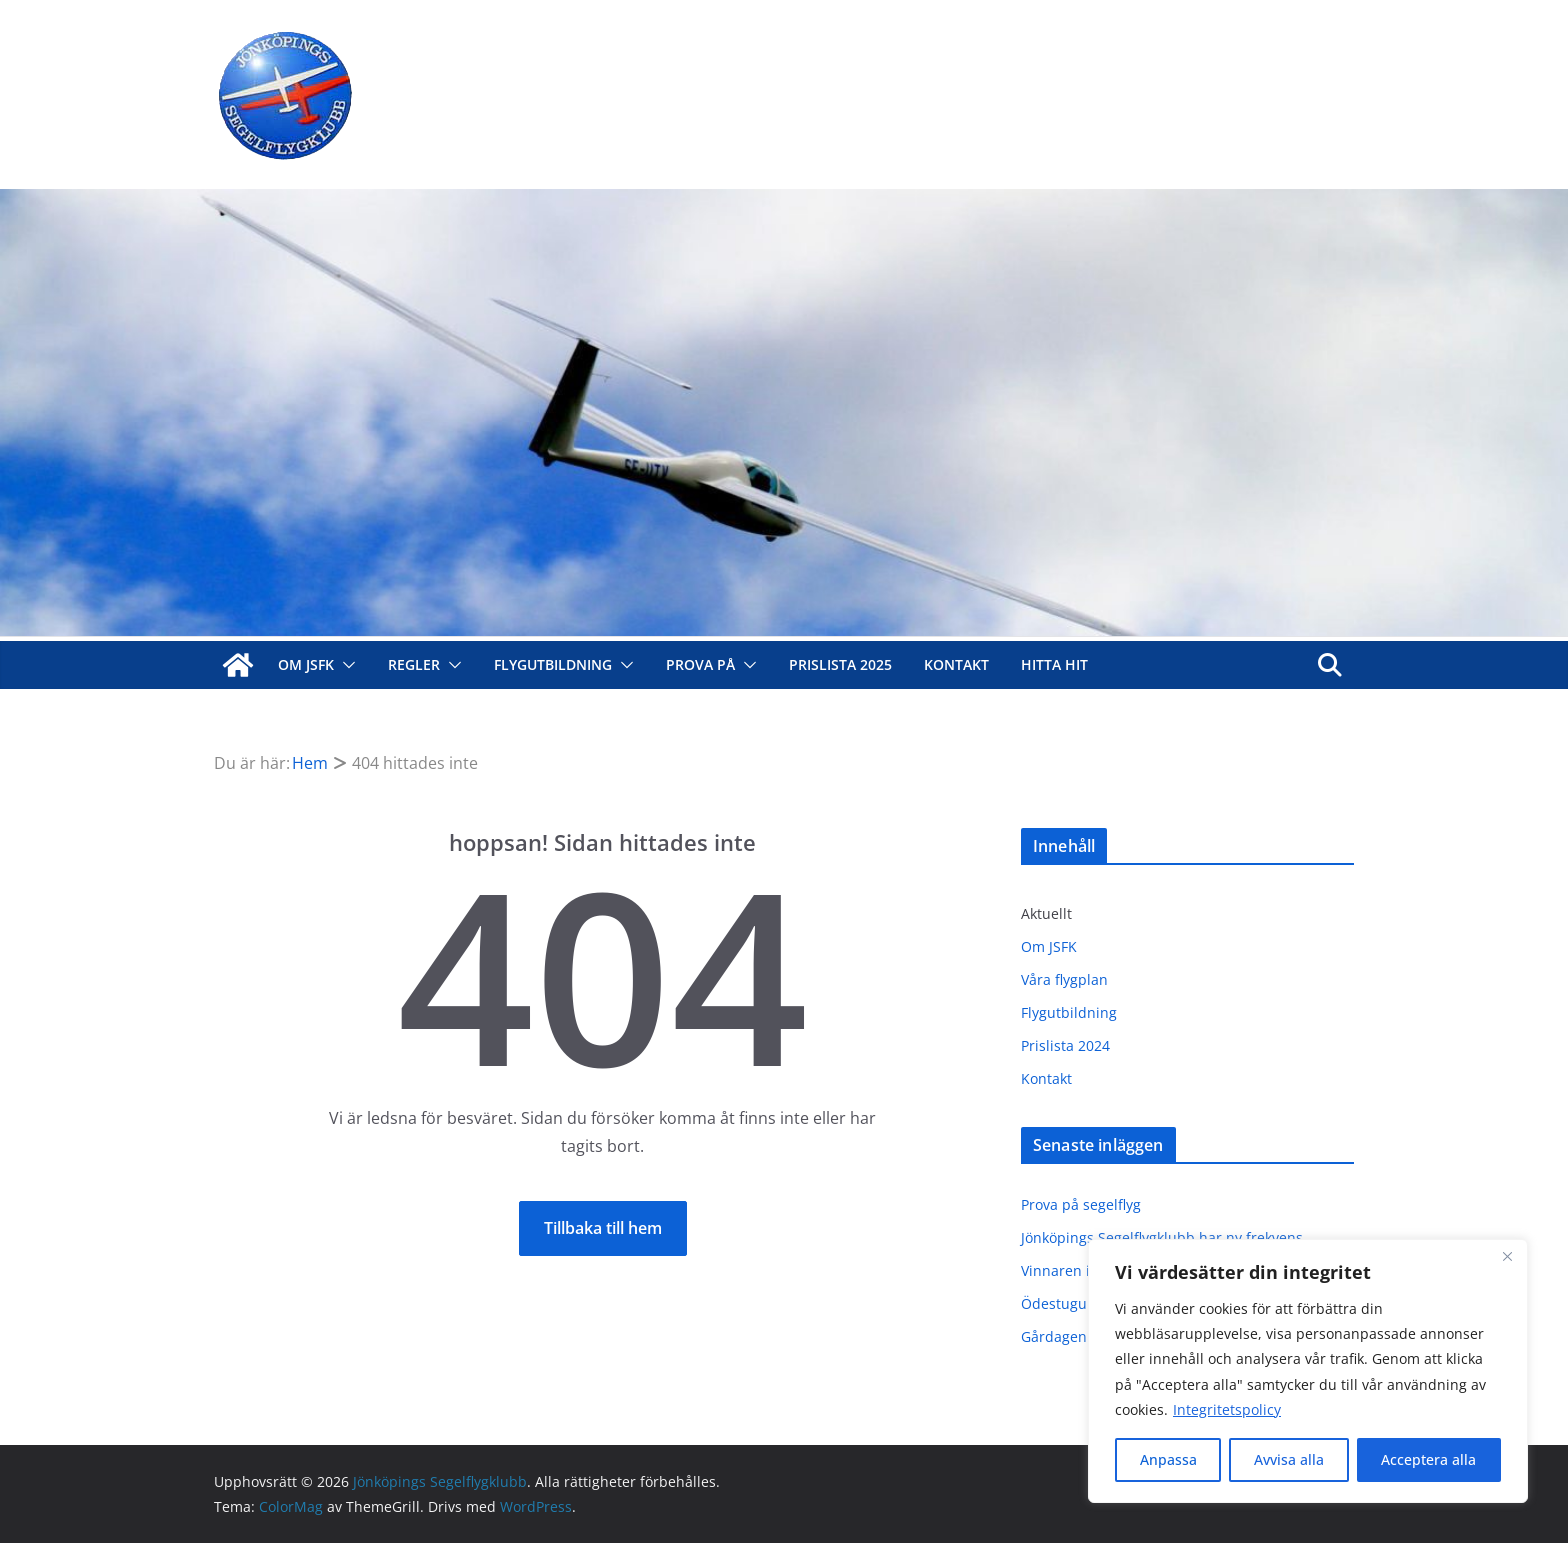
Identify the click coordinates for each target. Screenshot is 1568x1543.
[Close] (1507, 1256)
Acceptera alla (1428, 1459)
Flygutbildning (553, 664)
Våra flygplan (1064, 979)
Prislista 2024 (1065, 1045)
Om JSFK (306, 664)
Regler (414, 664)
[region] (1308, 1371)
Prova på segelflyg (1081, 1204)
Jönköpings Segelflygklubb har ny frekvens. (1164, 1237)
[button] (345, 665)
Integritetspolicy (1227, 1409)
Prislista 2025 (840, 664)
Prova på (700, 664)
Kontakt (956, 664)
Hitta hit (1054, 664)
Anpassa (1168, 1459)
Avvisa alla (1289, 1459)
